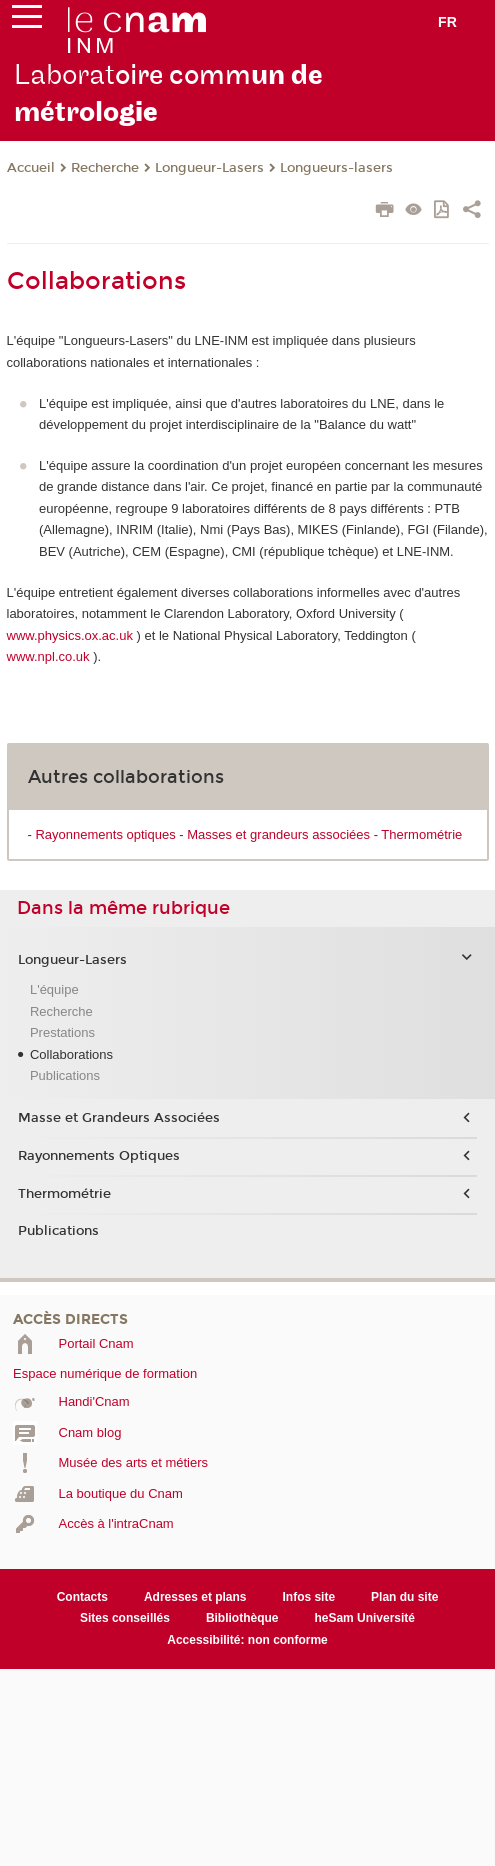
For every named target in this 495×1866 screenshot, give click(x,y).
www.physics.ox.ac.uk (70, 635)
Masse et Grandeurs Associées (119, 1118)
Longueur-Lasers (209, 168)
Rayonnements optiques (105, 834)
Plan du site (404, 1597)
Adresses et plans (195, 1597)
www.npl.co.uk (48, 656)
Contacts (82, 1597)
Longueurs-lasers (336, 168)
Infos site (308, 1597)
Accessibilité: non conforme (247, 1640)
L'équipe (54, 989)
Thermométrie (421, 834)
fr (447, 22)
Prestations (62, 1032)
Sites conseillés (125, 1618)
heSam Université (364, 1618)
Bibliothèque (242, 1618)
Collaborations (71, 1054)
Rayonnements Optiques (99, 1156)
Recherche (105, 168)
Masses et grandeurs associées (278, 834)
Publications (65, 1075)
